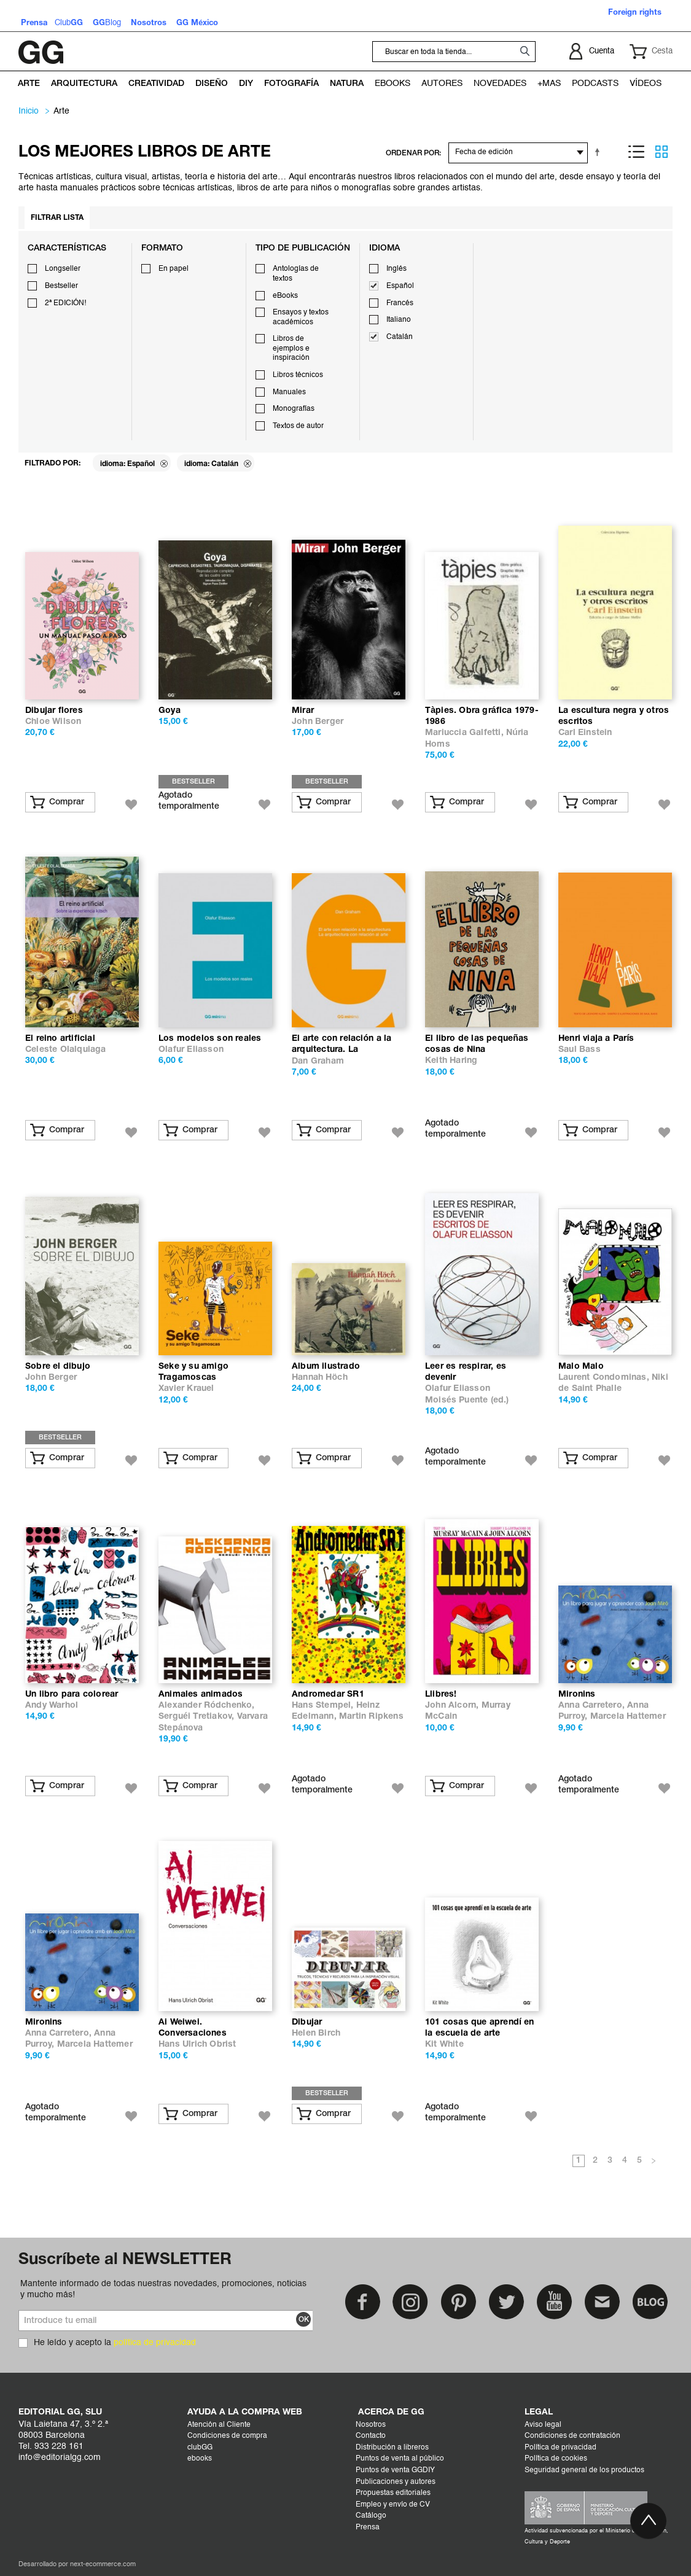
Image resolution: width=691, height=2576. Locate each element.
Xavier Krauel (186, 1389)
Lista (636, 152)
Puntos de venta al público (400, 2458)
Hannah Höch (320, 1378)
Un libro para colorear (71, 1695)
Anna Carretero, (592, 1706)
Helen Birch (316, 2033)
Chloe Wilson (53, 722)
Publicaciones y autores (395, 2482)
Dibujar (307, 2022)
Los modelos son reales (209, 1039)
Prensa (368, 2527)
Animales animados (200, 1695)
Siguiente (653, 2161)
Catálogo (371, 2516)
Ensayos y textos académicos (301, 317)
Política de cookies (556, 2458)
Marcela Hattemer (628, 1717)
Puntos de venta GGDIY (395, 2470)
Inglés (396, 269)
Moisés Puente (456, 1400)
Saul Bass (579, 1050)
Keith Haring (451, 1061)
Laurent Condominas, (605, 1378)
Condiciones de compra (227, 2436)
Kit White (444, 2045)
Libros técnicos (298, 375)
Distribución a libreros (392, 2447)
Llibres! (441, 1695)
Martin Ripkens (371, 1717)
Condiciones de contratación (572, 2436)
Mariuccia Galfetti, (465, 733)
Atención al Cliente (219, 2425)
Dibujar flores (54, 711)
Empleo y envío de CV (393, 2504)
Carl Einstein (585, 733)
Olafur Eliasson (191, 1050)
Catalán (399, 337)
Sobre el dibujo (57, 1367)
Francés (399, 303)
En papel (173, 269)
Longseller (62, 269)
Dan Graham (318, 1061)
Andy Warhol (51, 1706)
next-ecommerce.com (103, 2564)
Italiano (398, 320)
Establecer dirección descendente (599, 151)
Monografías (293, 409)
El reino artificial (60, 1039)
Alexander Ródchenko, (206, 1706)
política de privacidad (155, 2342)
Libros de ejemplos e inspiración (291, 348)
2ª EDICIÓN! (65, 303)
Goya (169, 711)
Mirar (303, 711)
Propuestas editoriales (393, 2493)
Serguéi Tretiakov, (197, 1717)
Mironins (577, 1695)
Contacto (371, 2436)
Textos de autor (298, 426)
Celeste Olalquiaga (65, 1050)
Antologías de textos (296, 273)
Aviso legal (543, 2425)
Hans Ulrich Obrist (197, 2045)
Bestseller (61, 286)
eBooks (285, 296)
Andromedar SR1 (328, 1695)
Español (400, 286)
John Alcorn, (453, 1706)
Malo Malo (581, 1367)
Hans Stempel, (324, 1706)
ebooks (199, 2458)
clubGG (200, 2447)
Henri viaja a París (596, 1039)
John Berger (317, 722)
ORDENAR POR (412, 153)
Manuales (289, 392)
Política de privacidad (560, 2447)
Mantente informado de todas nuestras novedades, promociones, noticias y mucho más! (163, 2289)
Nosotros (371, 2425)
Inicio (28, 111)
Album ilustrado (326, 1367)
